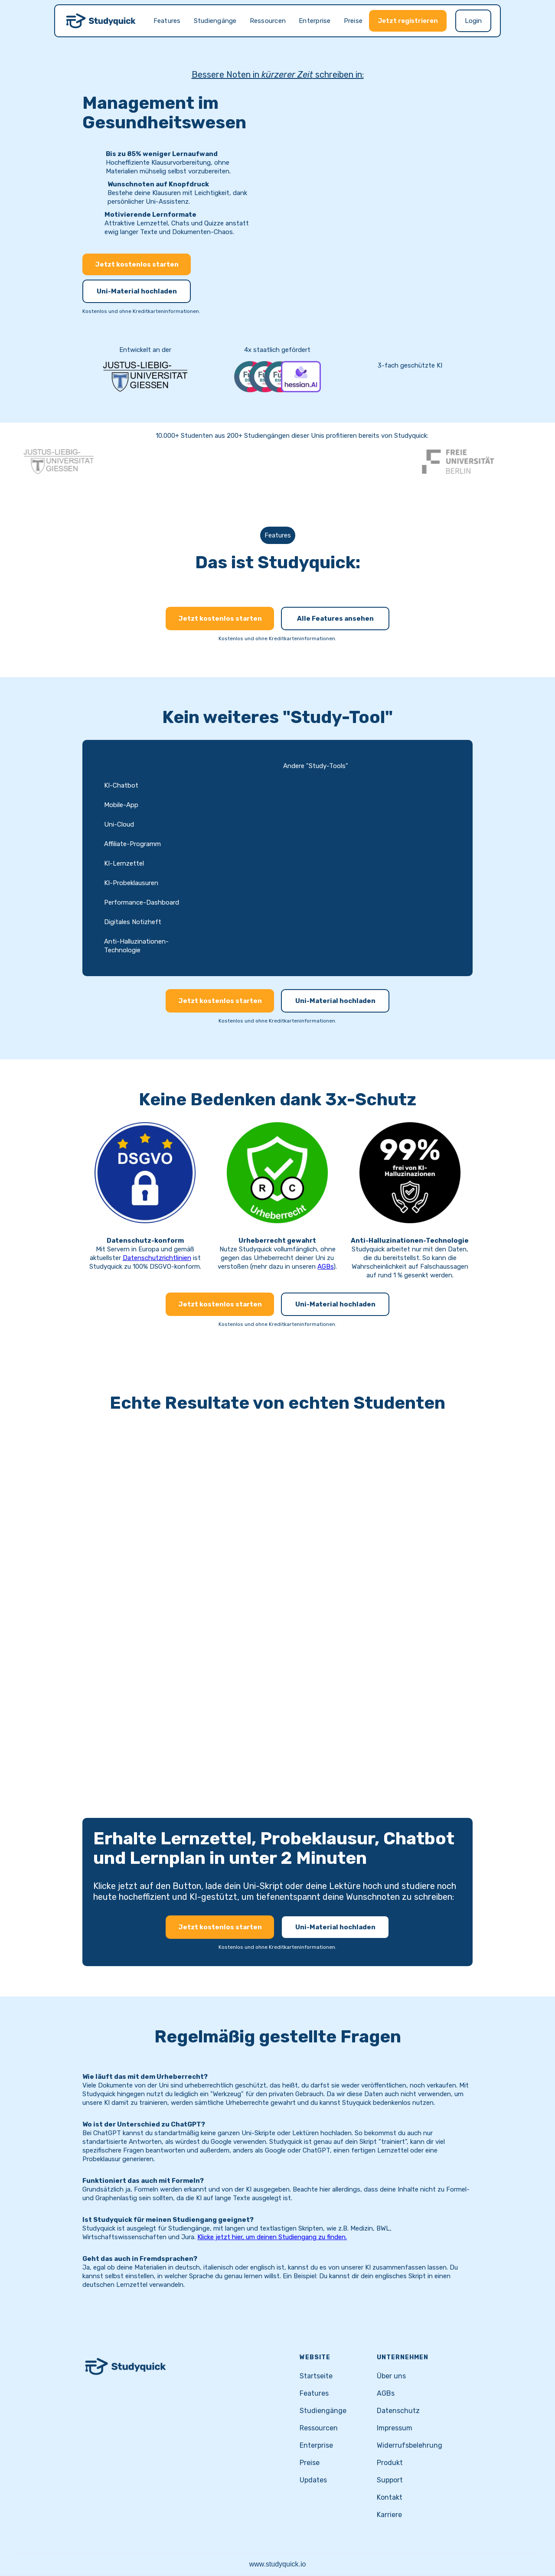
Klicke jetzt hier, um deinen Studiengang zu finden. (272, 2237)
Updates (313, 2480)
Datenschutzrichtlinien (157, 1258)
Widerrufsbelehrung (409, 2445)
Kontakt (389, 2497)
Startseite (316, 2376)
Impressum (394, 2428)
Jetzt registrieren (408, 21)
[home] (101, 20)
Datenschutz (398, 2411)
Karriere (389, 2515)
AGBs (325, 1266)
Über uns (391, 2376)
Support (390, 2480)
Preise (353, 21)
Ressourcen (268, 21)
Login (473, 21)
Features (167, 21)
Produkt (390, 2463)
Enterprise (315, 21)
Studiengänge (215, 21)
